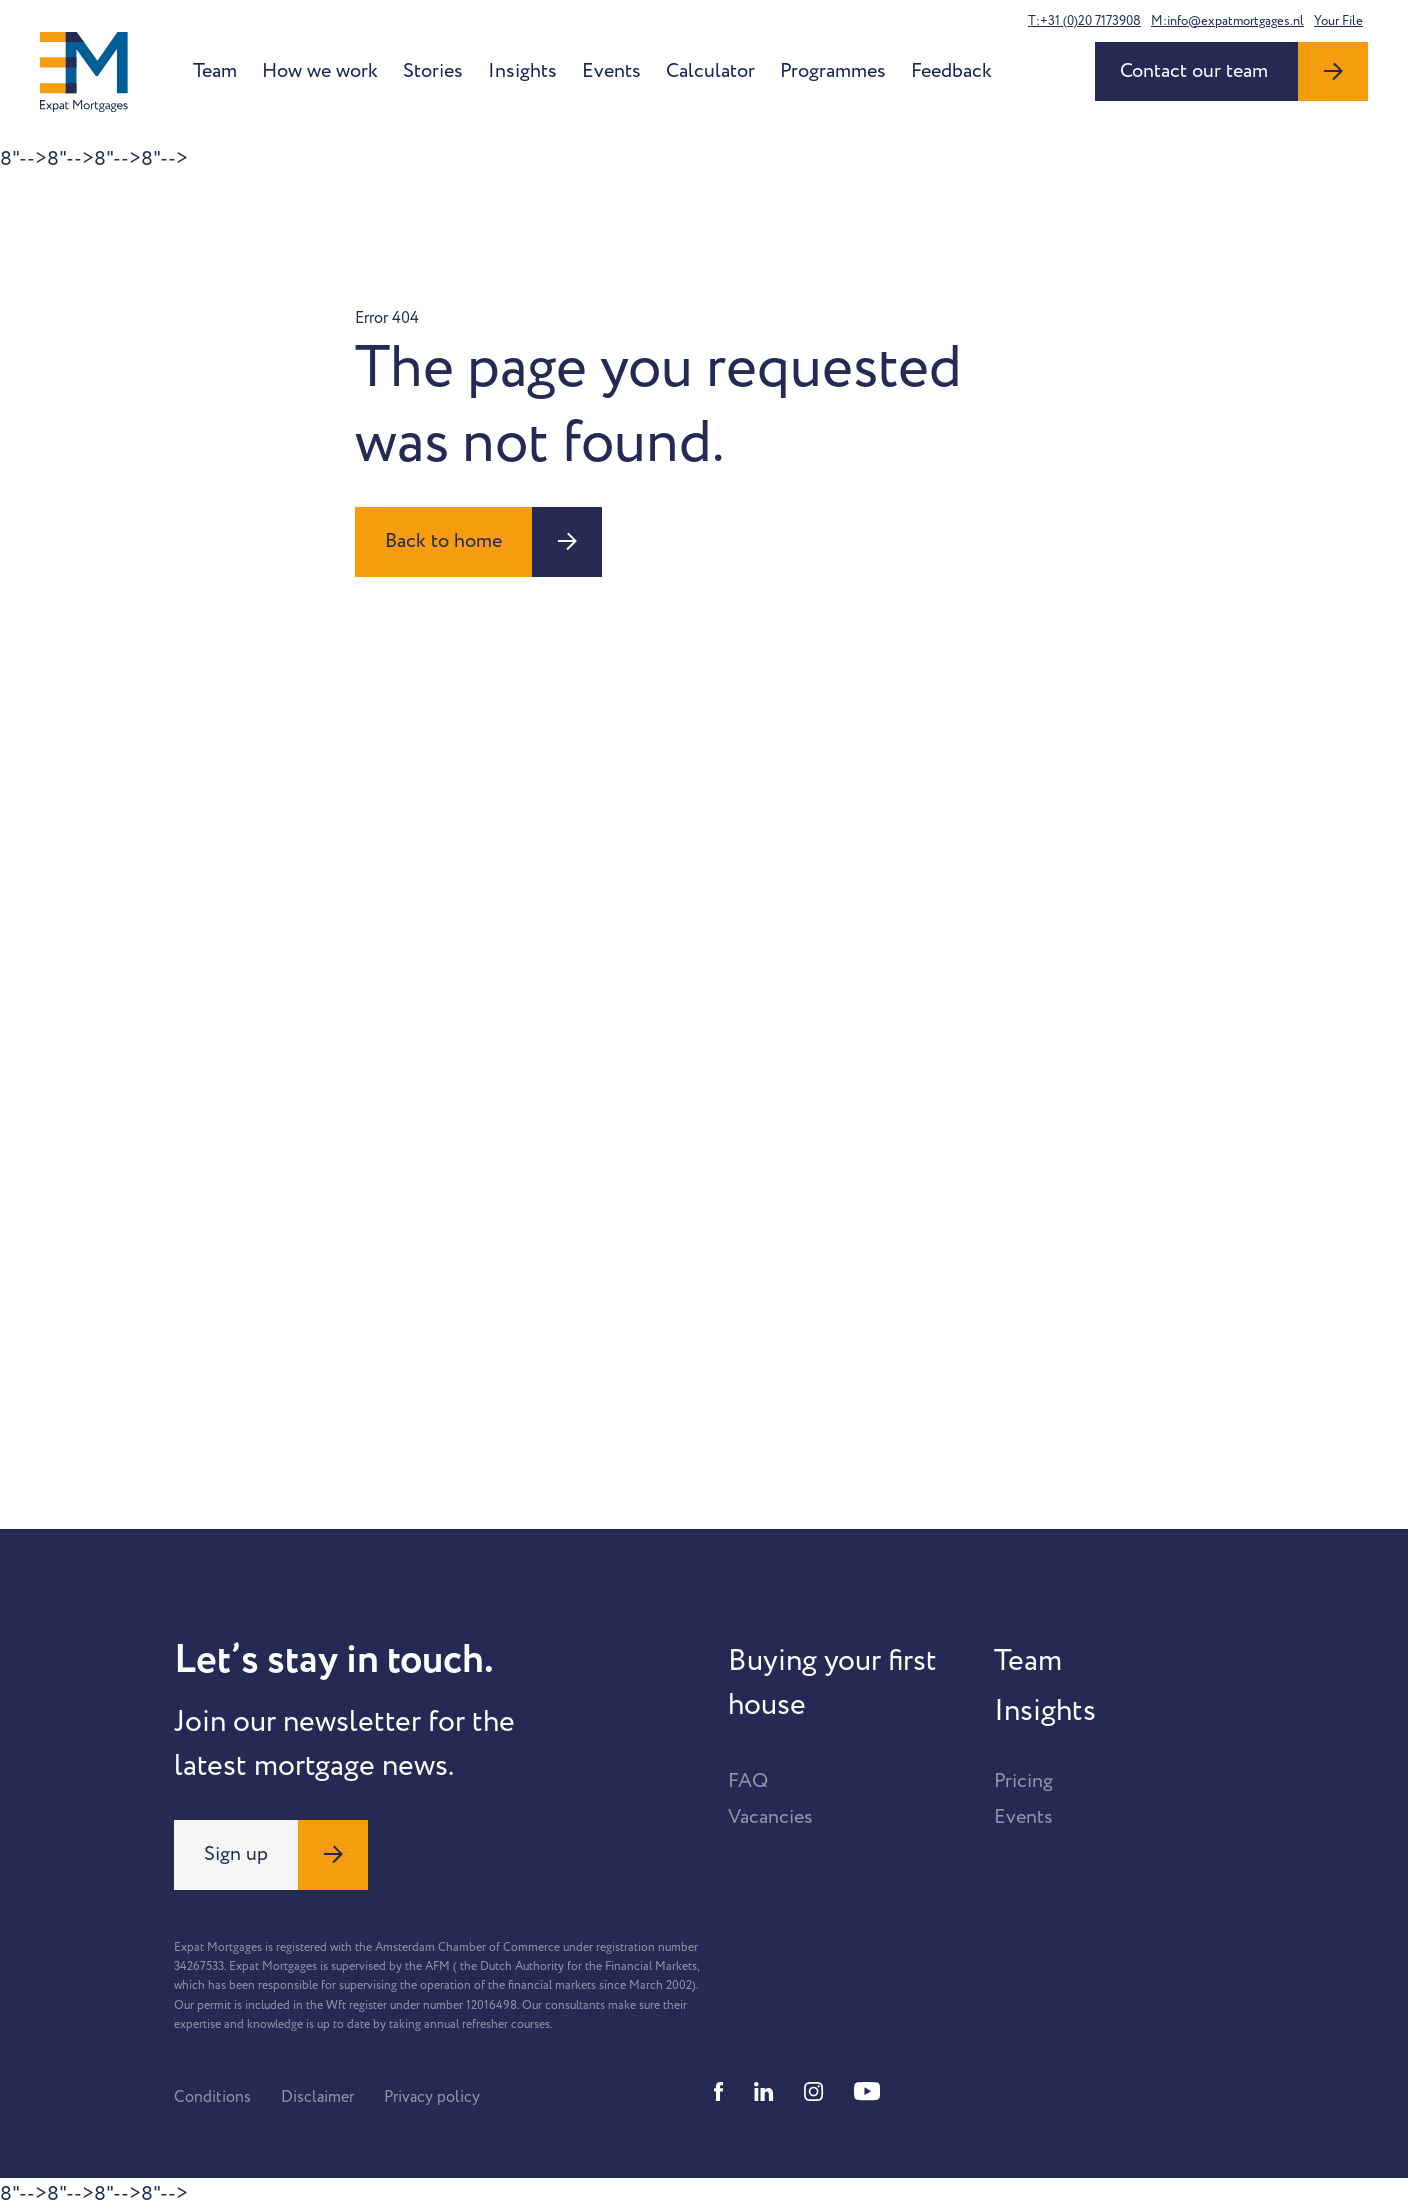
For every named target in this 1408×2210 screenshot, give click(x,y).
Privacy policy (432, 2097)
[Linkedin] (764, 2091)
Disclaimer (317, 2097)
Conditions (212, 2097)
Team (215, 71)
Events (611, 71)
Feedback (951, 71)
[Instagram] (814, 2091)
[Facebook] (719, 2091)
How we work (320, 71)
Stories (433, 71)
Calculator (710, 71)
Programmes (833, 71)
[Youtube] (867, 2091)
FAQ (748, 1781)
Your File (1338, 21)
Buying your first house (832, 1683)
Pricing (1023, 1781)
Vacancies (770, 1817)
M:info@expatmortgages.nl (1227, 21)
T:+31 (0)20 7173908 (1084, 21)
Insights (522, 71)
